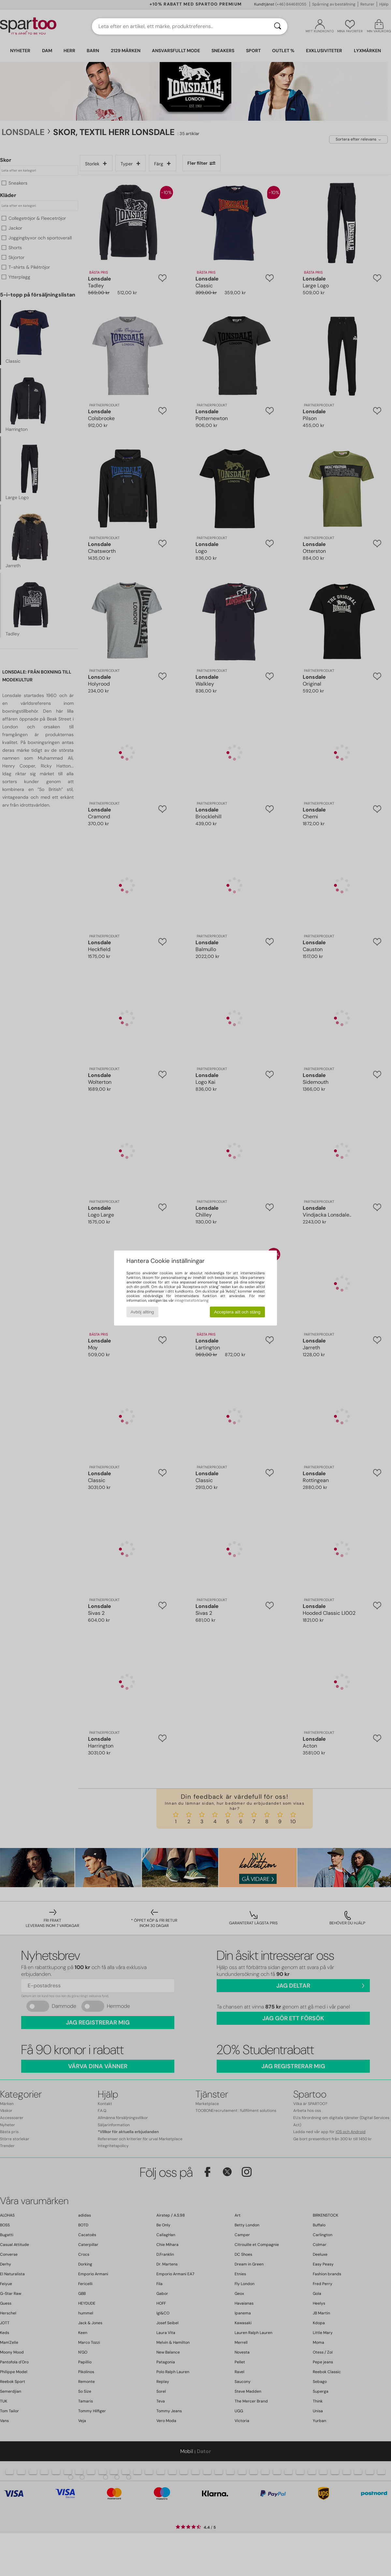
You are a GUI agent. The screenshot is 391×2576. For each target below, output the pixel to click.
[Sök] (277, 26)
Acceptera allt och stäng (237, 1312)
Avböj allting (142, 1312)
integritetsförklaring (192, 1300)
